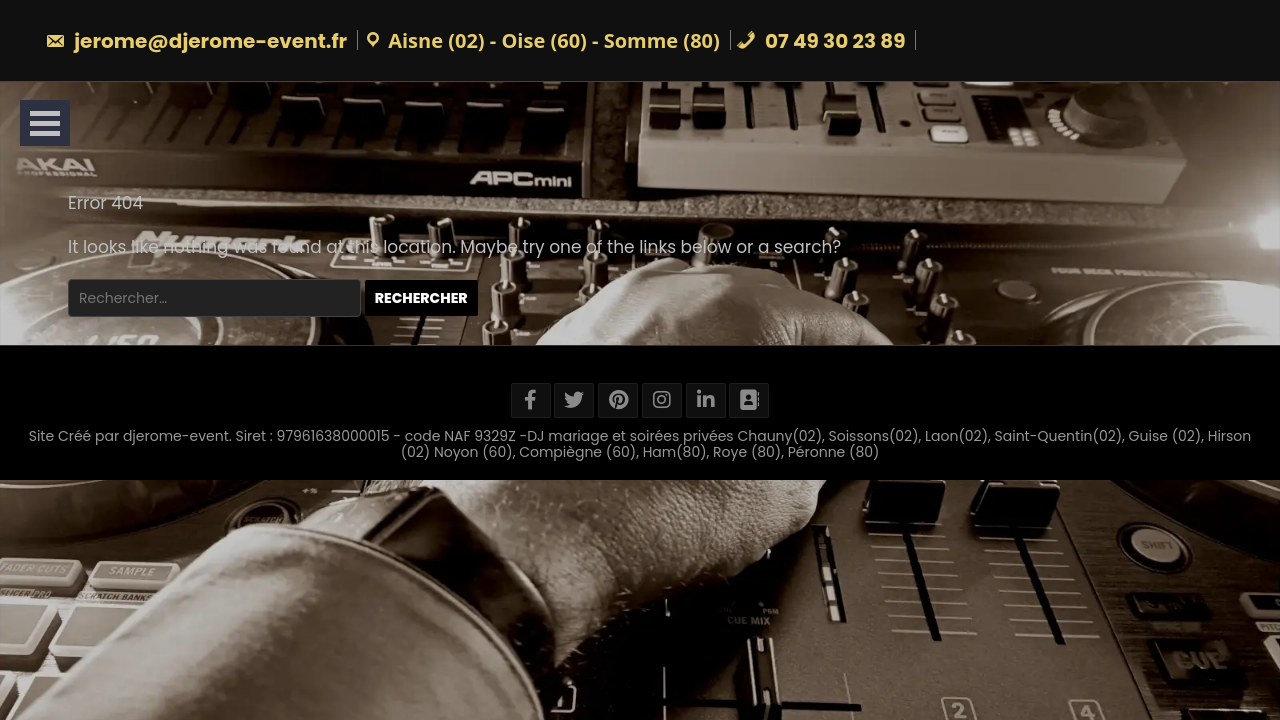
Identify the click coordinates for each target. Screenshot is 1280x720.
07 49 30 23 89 (821, 41)
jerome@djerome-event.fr (196, 41)
